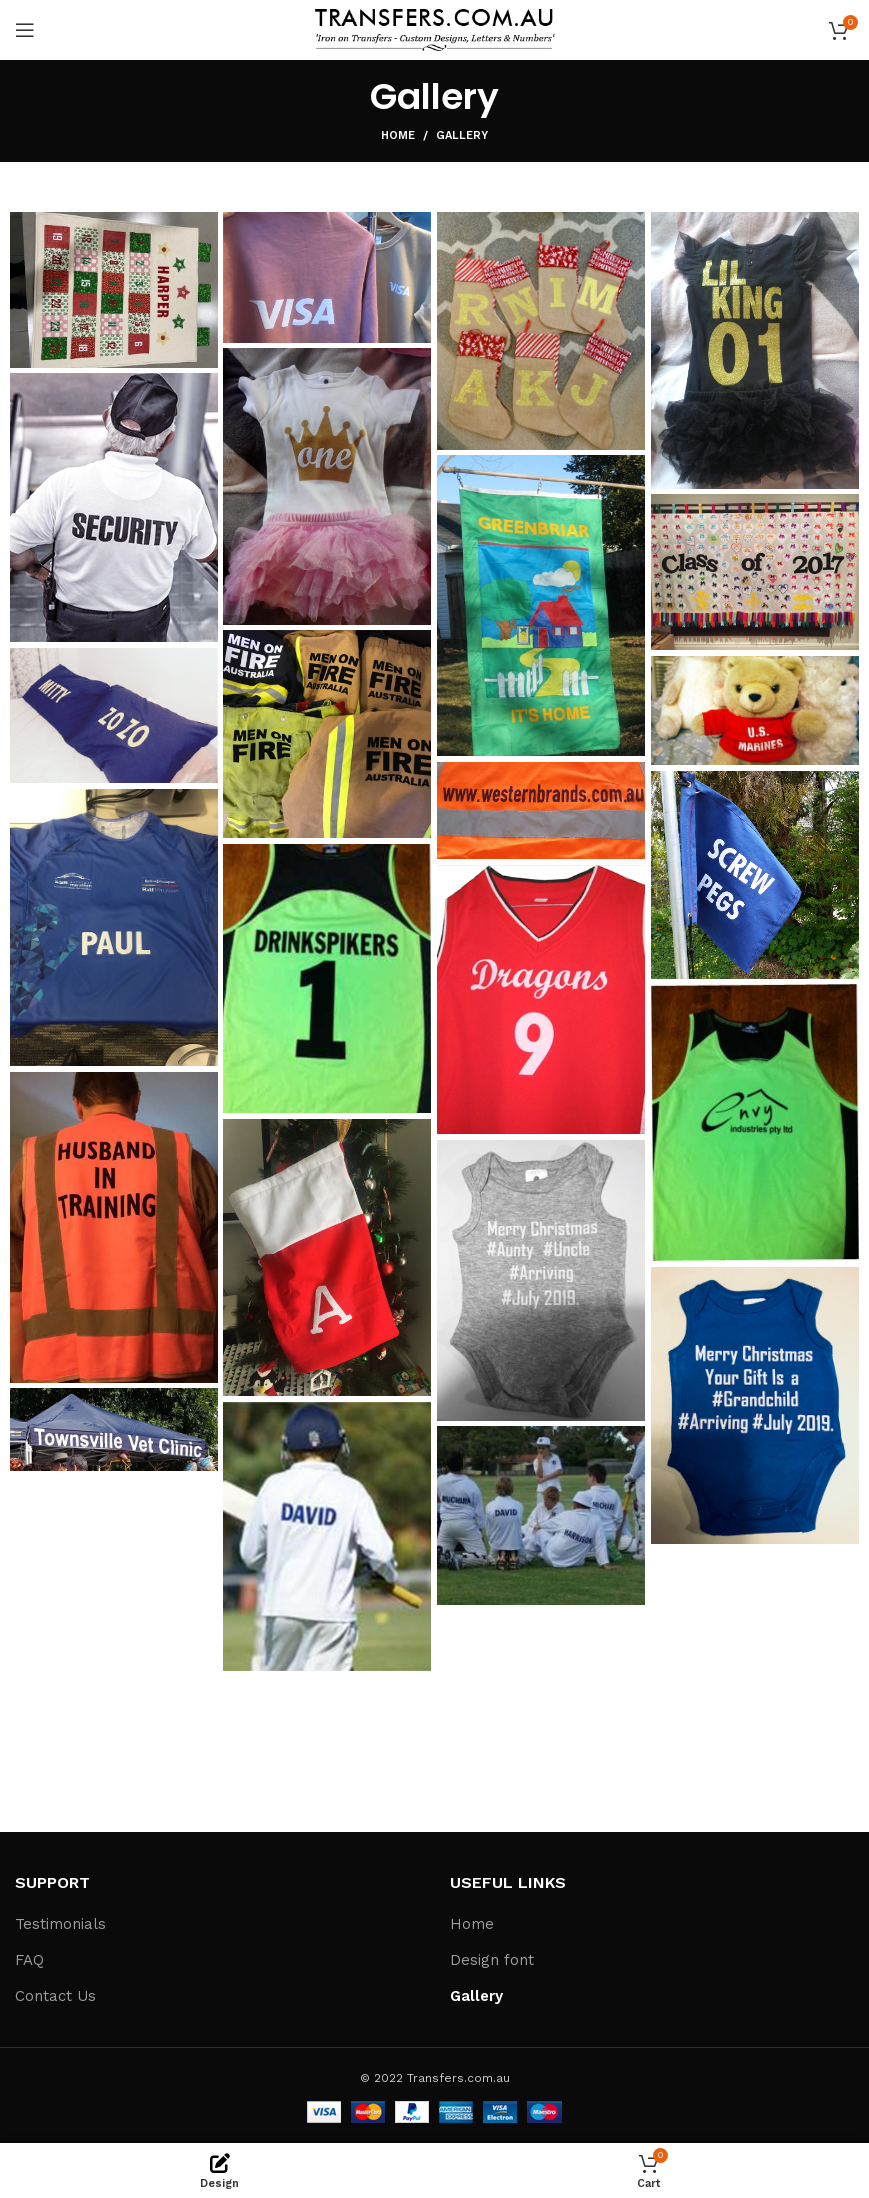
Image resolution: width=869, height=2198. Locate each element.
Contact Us (55, 1996)
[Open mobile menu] (25, 30)
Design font (492, 1960)
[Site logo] (435, 29)
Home (398, 135)
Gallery (476, 1996)
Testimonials (60, 1924)
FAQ (29, 1960)
